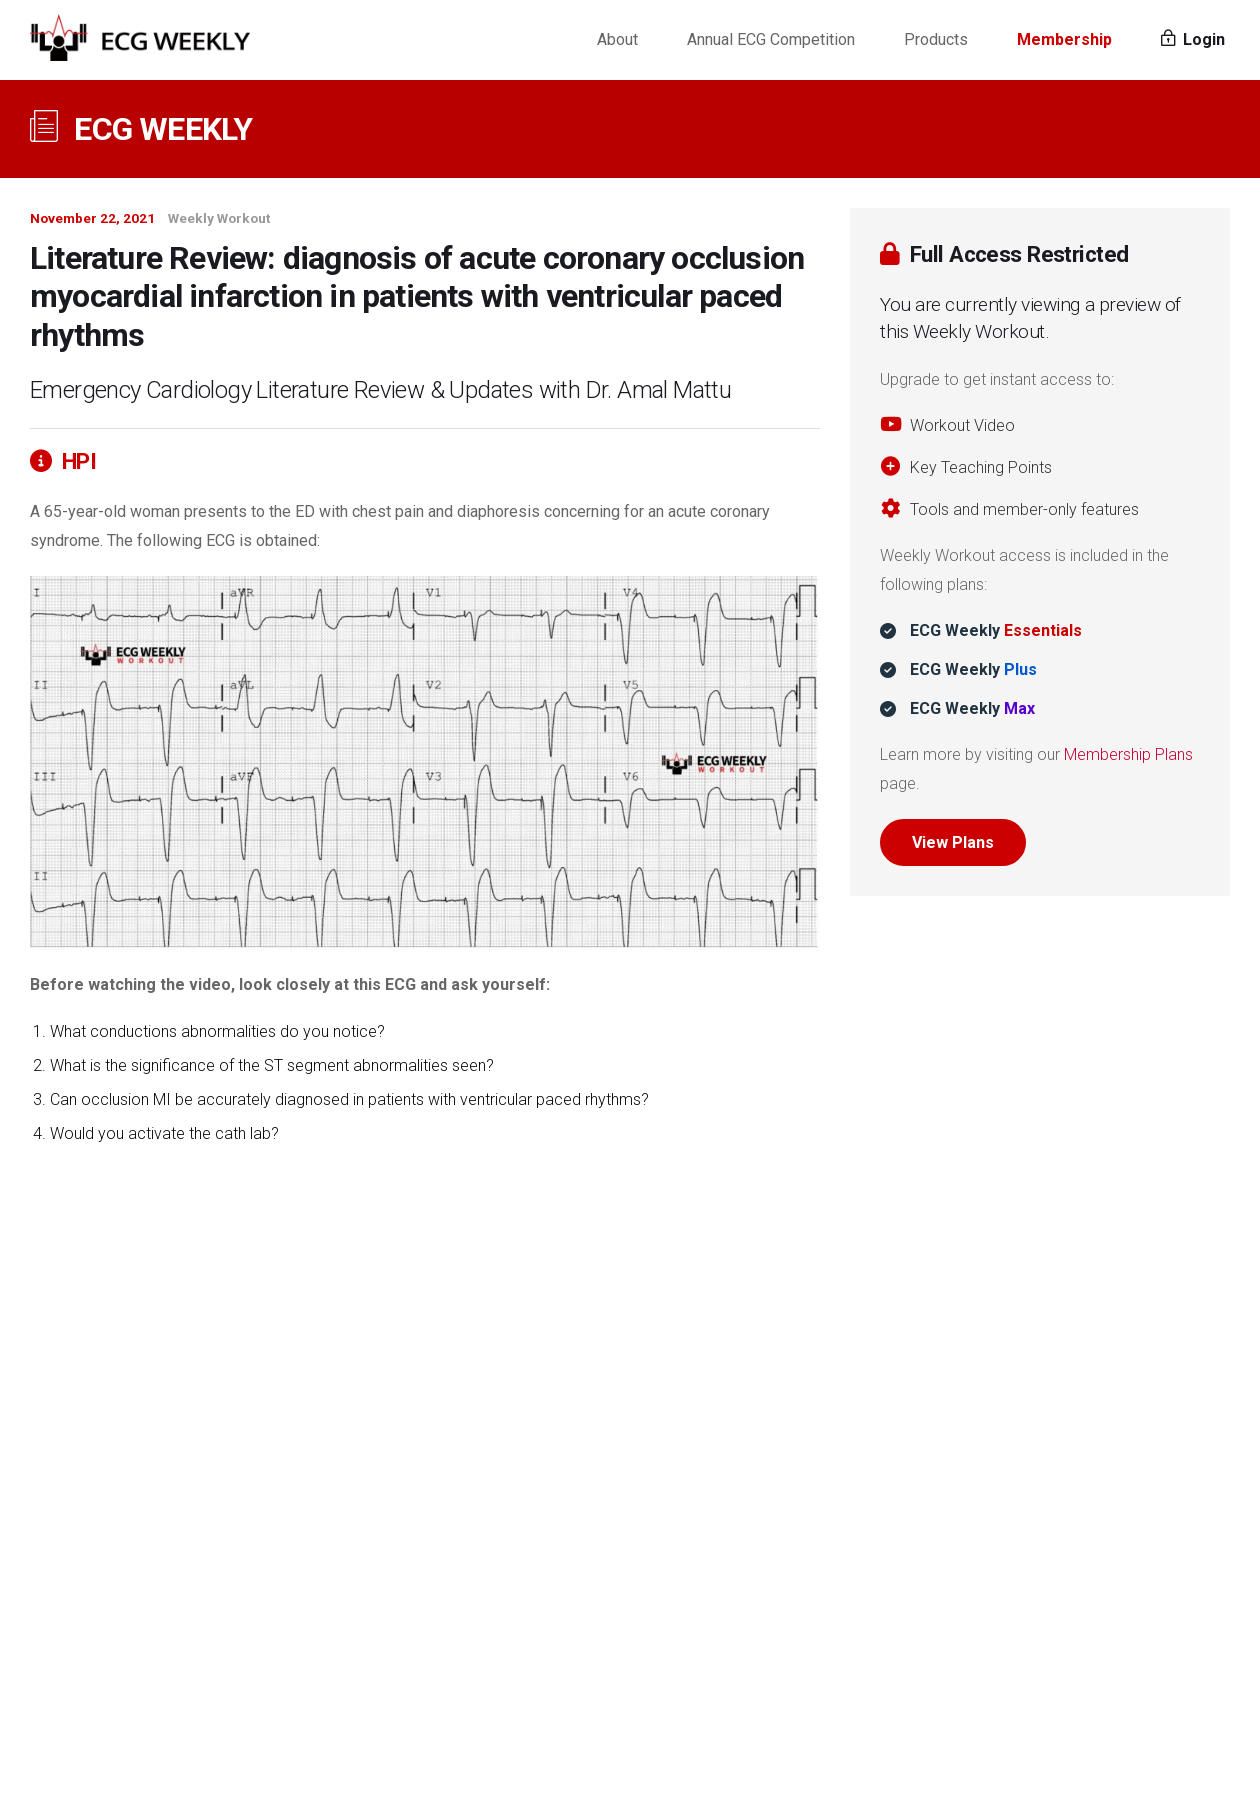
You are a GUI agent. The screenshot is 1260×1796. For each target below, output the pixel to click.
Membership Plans (1128, 754)
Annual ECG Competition (771, 39)
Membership (1064, 39)
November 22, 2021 (92, 218)
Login (1193, 39)
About (617, 39)
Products (936, 39)
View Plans (953, 842)
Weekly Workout (219, 218)
